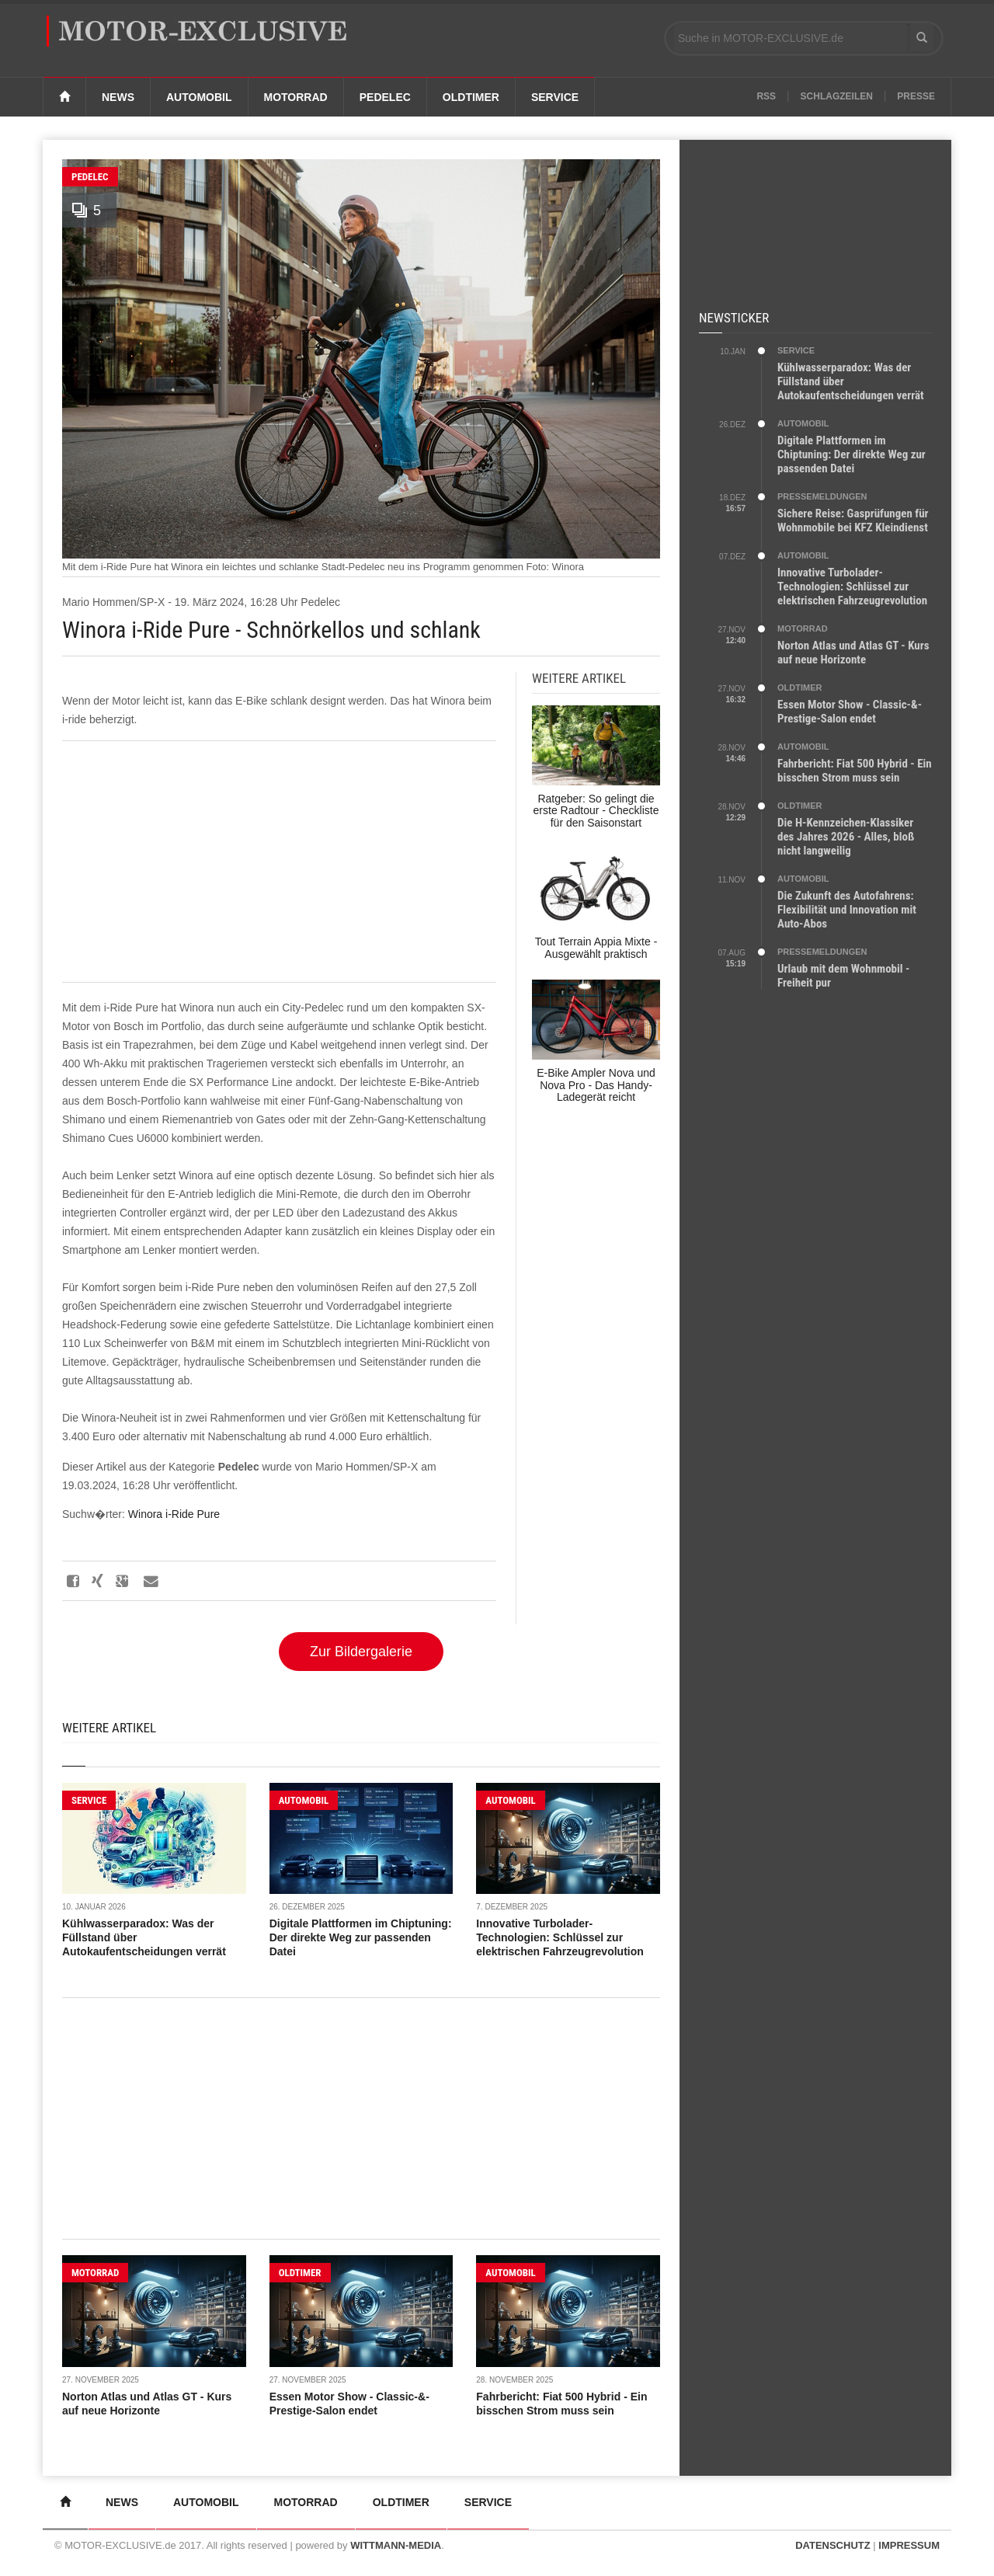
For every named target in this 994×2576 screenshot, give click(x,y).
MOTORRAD (95, 2272)
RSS (766, 96)
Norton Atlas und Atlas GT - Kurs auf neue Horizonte (853, 653)
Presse (916, 96)
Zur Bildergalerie (361, 1651)
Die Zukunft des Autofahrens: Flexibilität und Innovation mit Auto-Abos (846, 910)
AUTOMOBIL (304, 1800)
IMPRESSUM (909, 2545)
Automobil (199, 97)
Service (555, 97)
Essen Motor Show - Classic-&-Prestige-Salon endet (849, 712)
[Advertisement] (279, 861)
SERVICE (88, 1800)
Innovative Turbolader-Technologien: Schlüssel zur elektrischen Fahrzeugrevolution (560, 1937)
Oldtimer (471, 97)
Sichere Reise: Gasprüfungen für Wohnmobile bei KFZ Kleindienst (853, 520)
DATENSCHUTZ (833, 2545)
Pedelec (385, 97)
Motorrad (296, 97)
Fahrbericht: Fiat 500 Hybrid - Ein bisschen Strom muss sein (854, 771)
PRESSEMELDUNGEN (822, 496)
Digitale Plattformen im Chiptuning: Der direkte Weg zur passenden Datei (360, 1937)
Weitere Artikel (109, 1727)
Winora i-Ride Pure (174, 1514)
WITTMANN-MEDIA (395, 2545)
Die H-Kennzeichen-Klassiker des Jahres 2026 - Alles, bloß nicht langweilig (845, 837)
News (118, 97)
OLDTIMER (300, 2272)
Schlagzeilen (837, 96)
